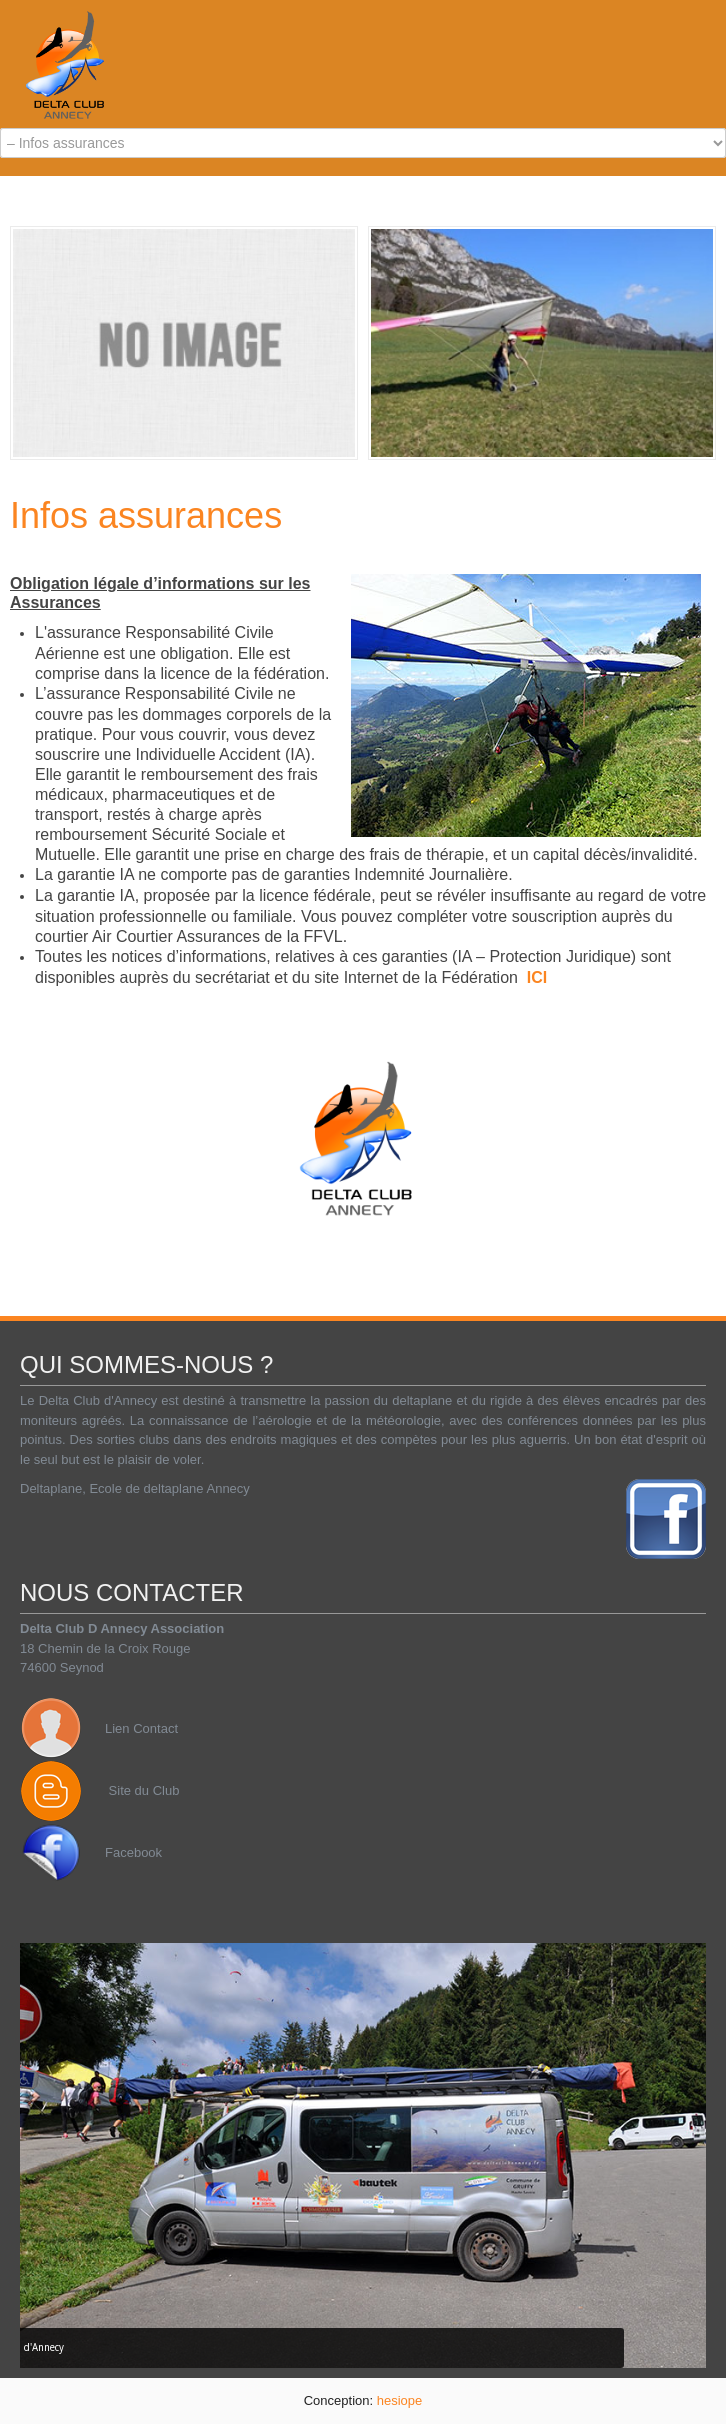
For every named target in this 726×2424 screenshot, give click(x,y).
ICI (537, 977)
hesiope (400, 2400)
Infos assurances (146, 515)
